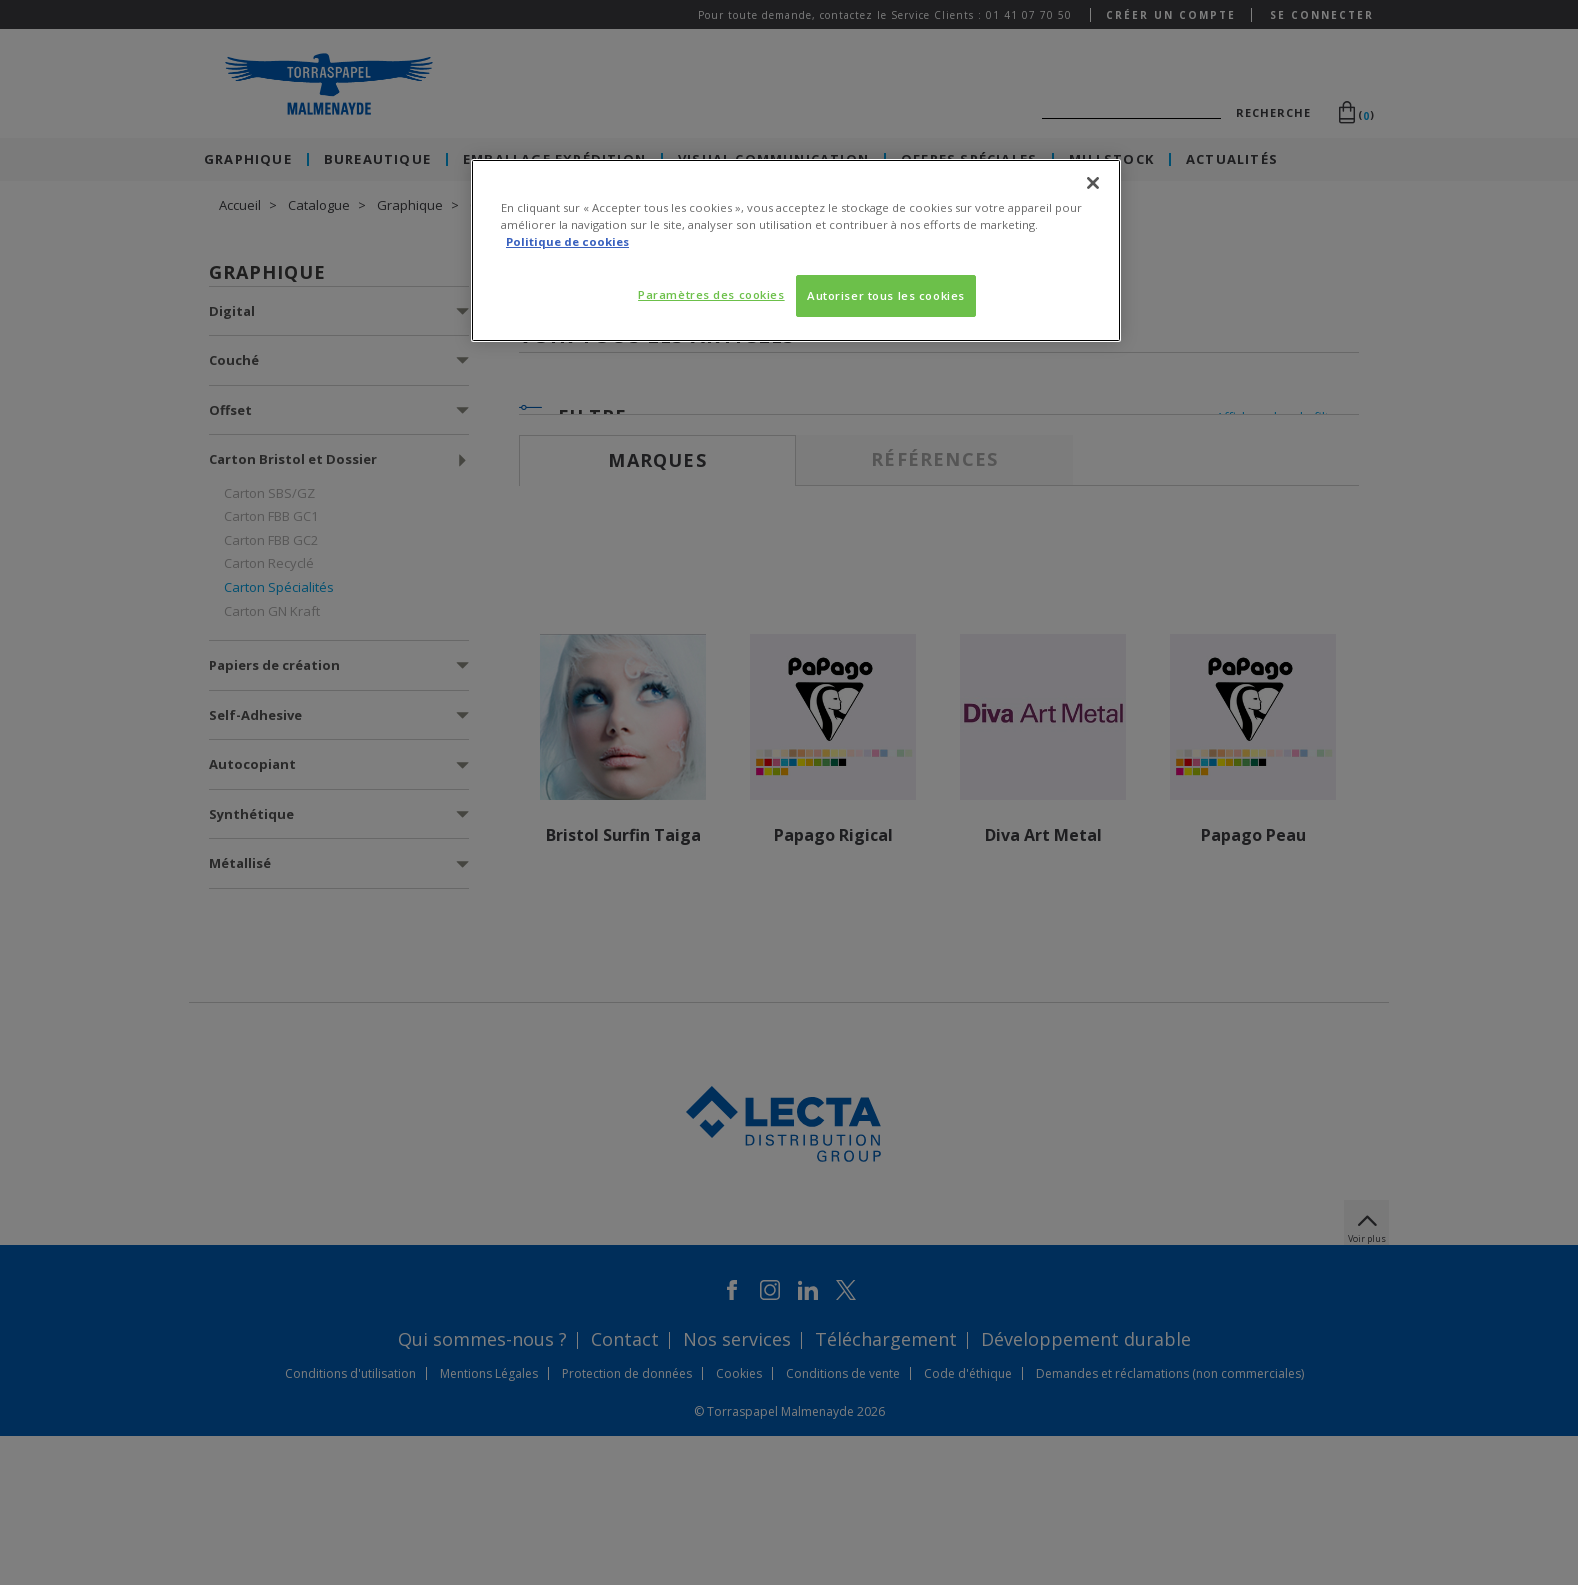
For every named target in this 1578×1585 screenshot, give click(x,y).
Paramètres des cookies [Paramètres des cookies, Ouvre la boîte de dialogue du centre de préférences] (711, 294)
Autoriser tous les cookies (886, 295)
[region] (796, 250)
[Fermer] (1093, 183)
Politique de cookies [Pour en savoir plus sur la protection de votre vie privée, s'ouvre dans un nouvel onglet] (567, 241)
